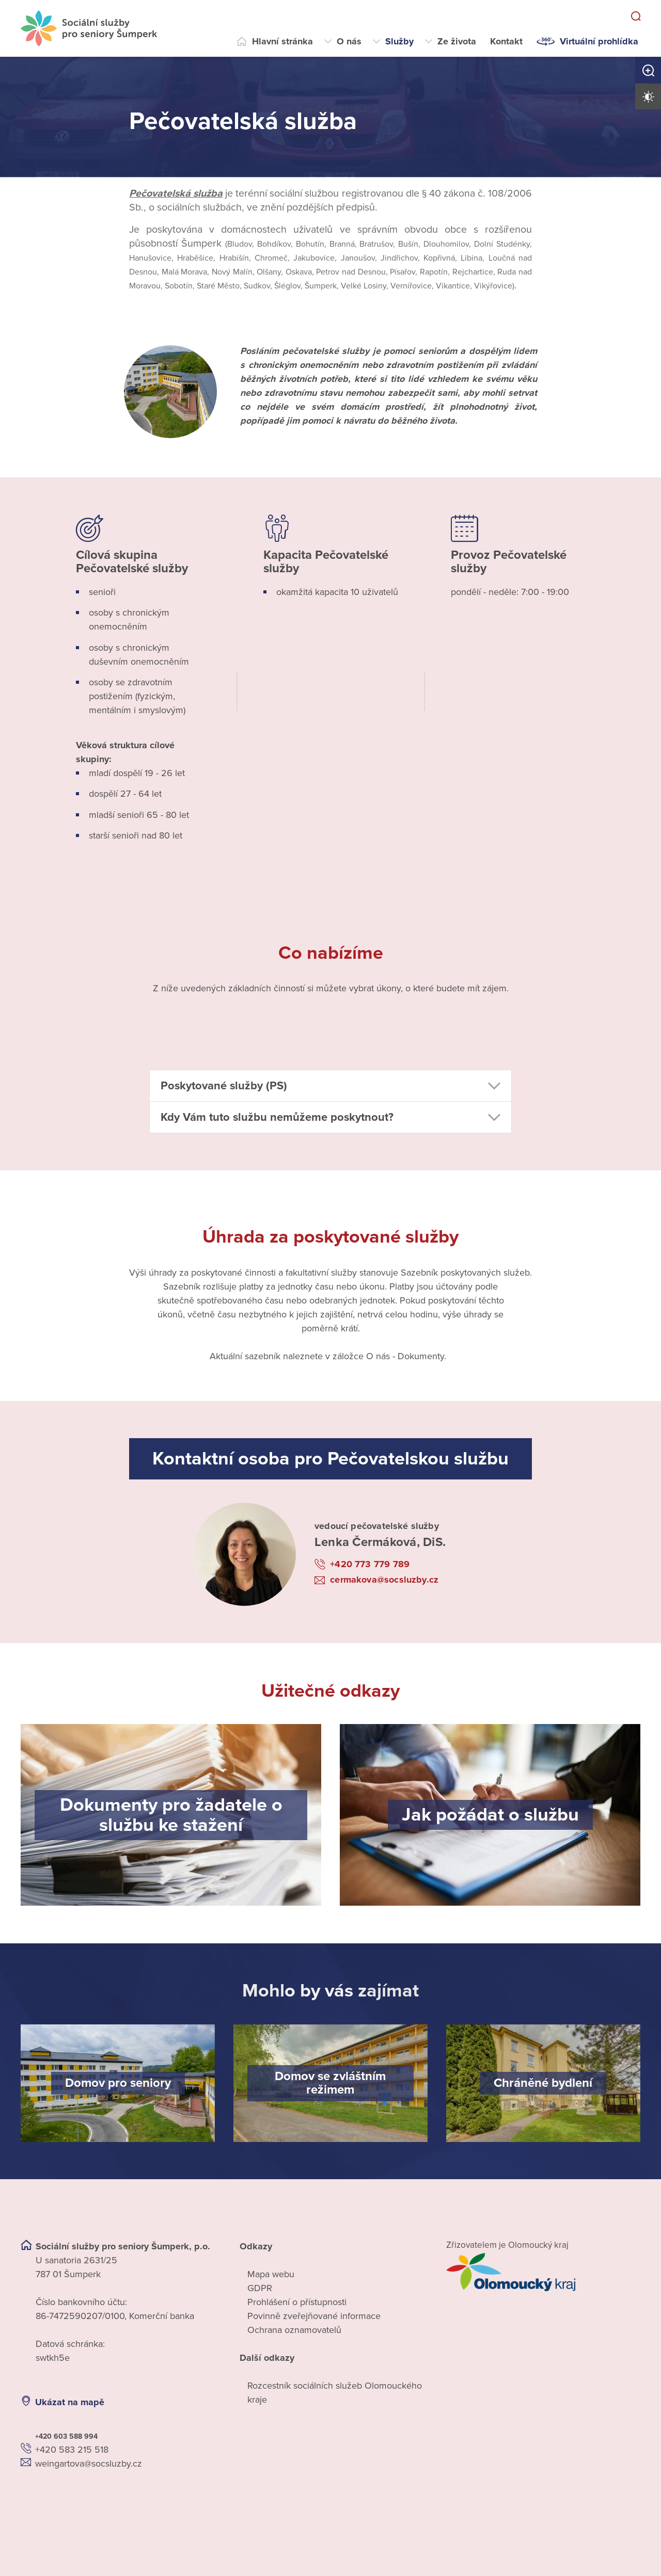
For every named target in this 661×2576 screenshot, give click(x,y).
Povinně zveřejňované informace (314, 2316)
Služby (399, 41)
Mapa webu (270, 2274)
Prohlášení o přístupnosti (297, 2302)
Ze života (456, 41)
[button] (330, 1085)
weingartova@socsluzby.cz (88, 2463)
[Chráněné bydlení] (543, 2083)
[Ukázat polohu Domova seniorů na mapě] (118, 2502)
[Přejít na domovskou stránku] (89, 28)
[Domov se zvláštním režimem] (330, 2083)
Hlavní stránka (282, 41)
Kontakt (506, 41)
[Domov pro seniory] (118, 2083)
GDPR (259, 2288)
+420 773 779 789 (370, 1563)
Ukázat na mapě (69, 2401)
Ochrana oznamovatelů (294, 2330)
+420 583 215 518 (71, 2449)
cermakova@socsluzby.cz (384, 1579)
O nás (349, 41)
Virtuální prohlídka (599, 41)
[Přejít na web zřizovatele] (543, 2272)
